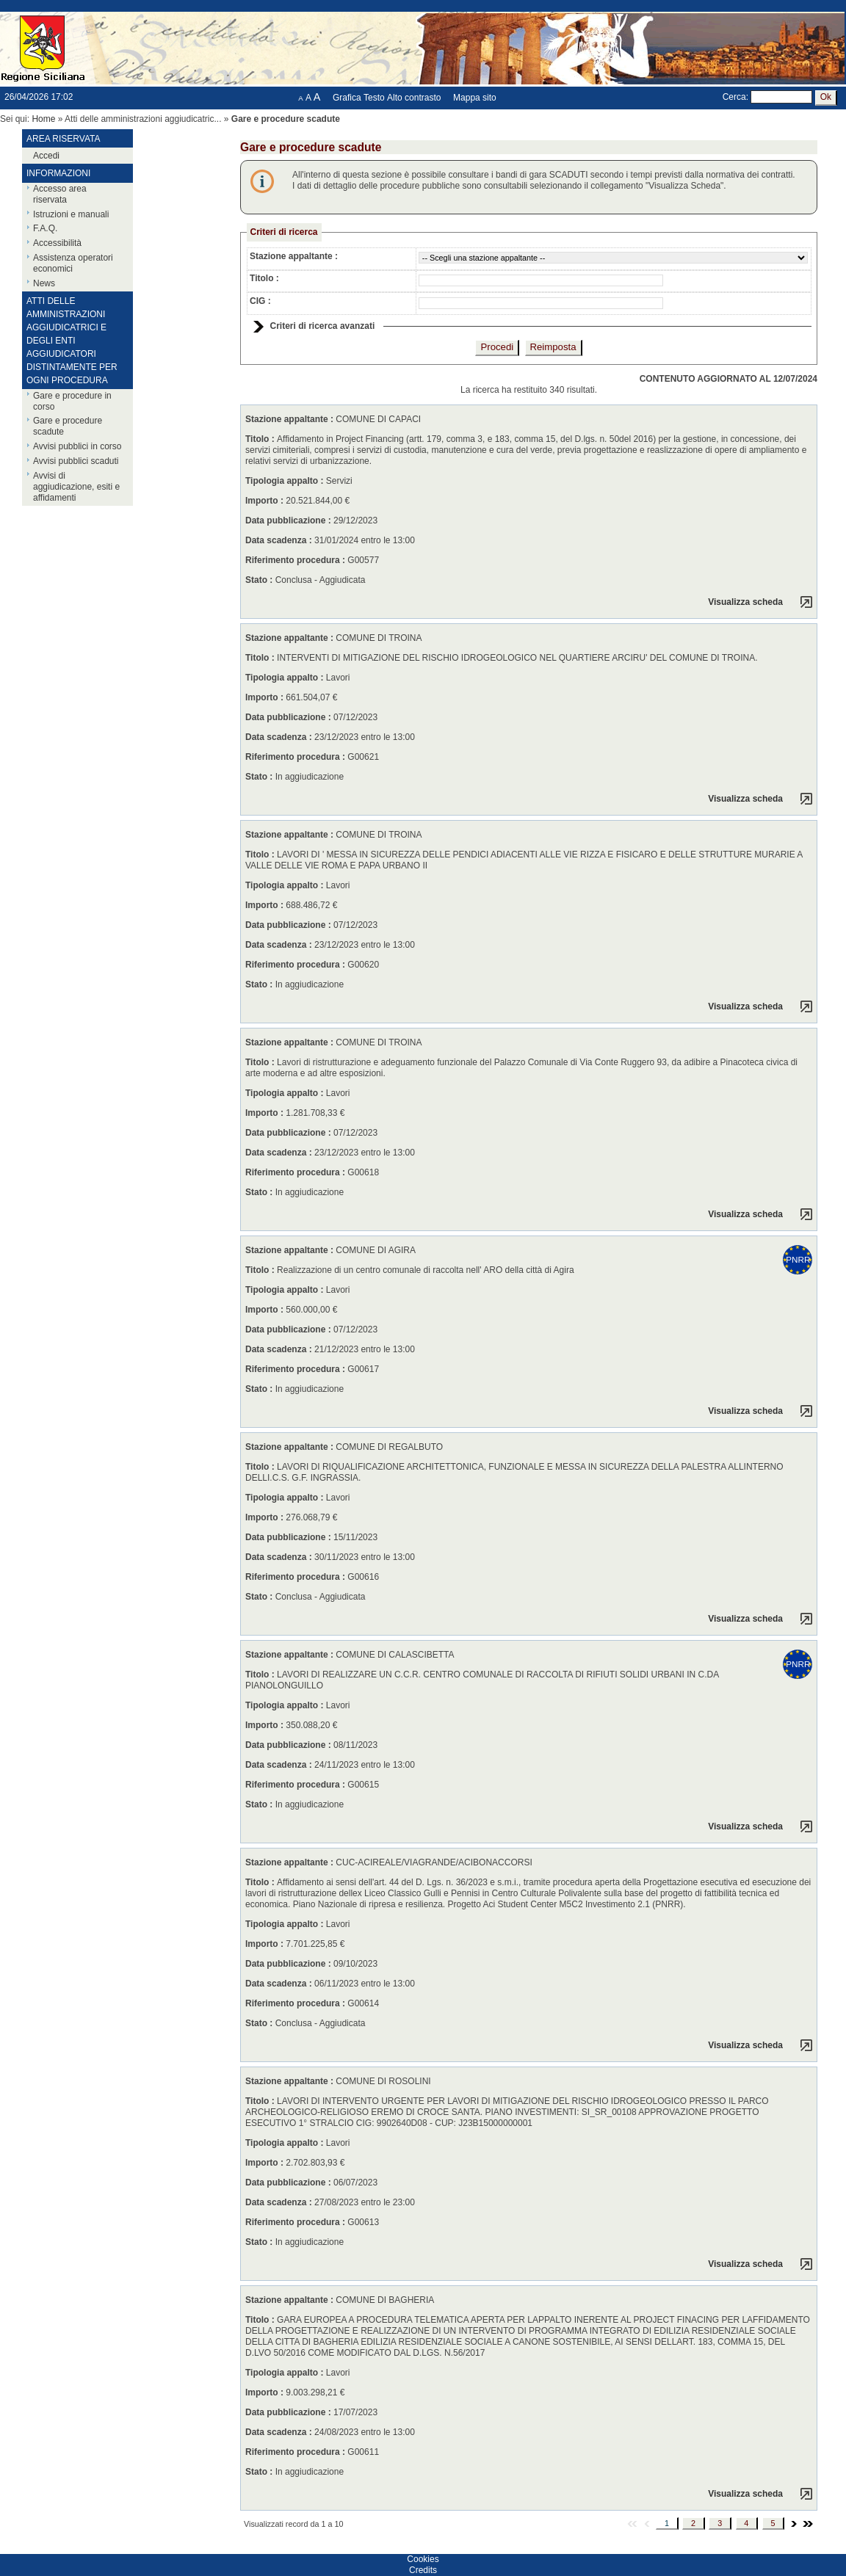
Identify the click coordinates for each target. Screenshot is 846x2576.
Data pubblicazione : (289, 520)
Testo (374, 97)
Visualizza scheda (745, 602)
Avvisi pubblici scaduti (76, 461)
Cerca (734, 97)
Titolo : (264, 278)
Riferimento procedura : (295, 560)
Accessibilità (57, 243)
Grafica (347, 97)
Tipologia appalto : (285, 481)
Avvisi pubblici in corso (77, 446)
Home (43, 119)
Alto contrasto (414, 97)
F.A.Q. (45, 228)
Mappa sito (474, 97)
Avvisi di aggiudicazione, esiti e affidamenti (76, 487)
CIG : (260, 301)
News (44, 283)
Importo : (265, 501)
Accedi (46, 155)
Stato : (260, 580)
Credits (423, 2570)
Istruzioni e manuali (71, 214)
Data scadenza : (279, 540)
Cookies (422, 2559)
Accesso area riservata (60, 194)
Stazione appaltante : (294, 256)
